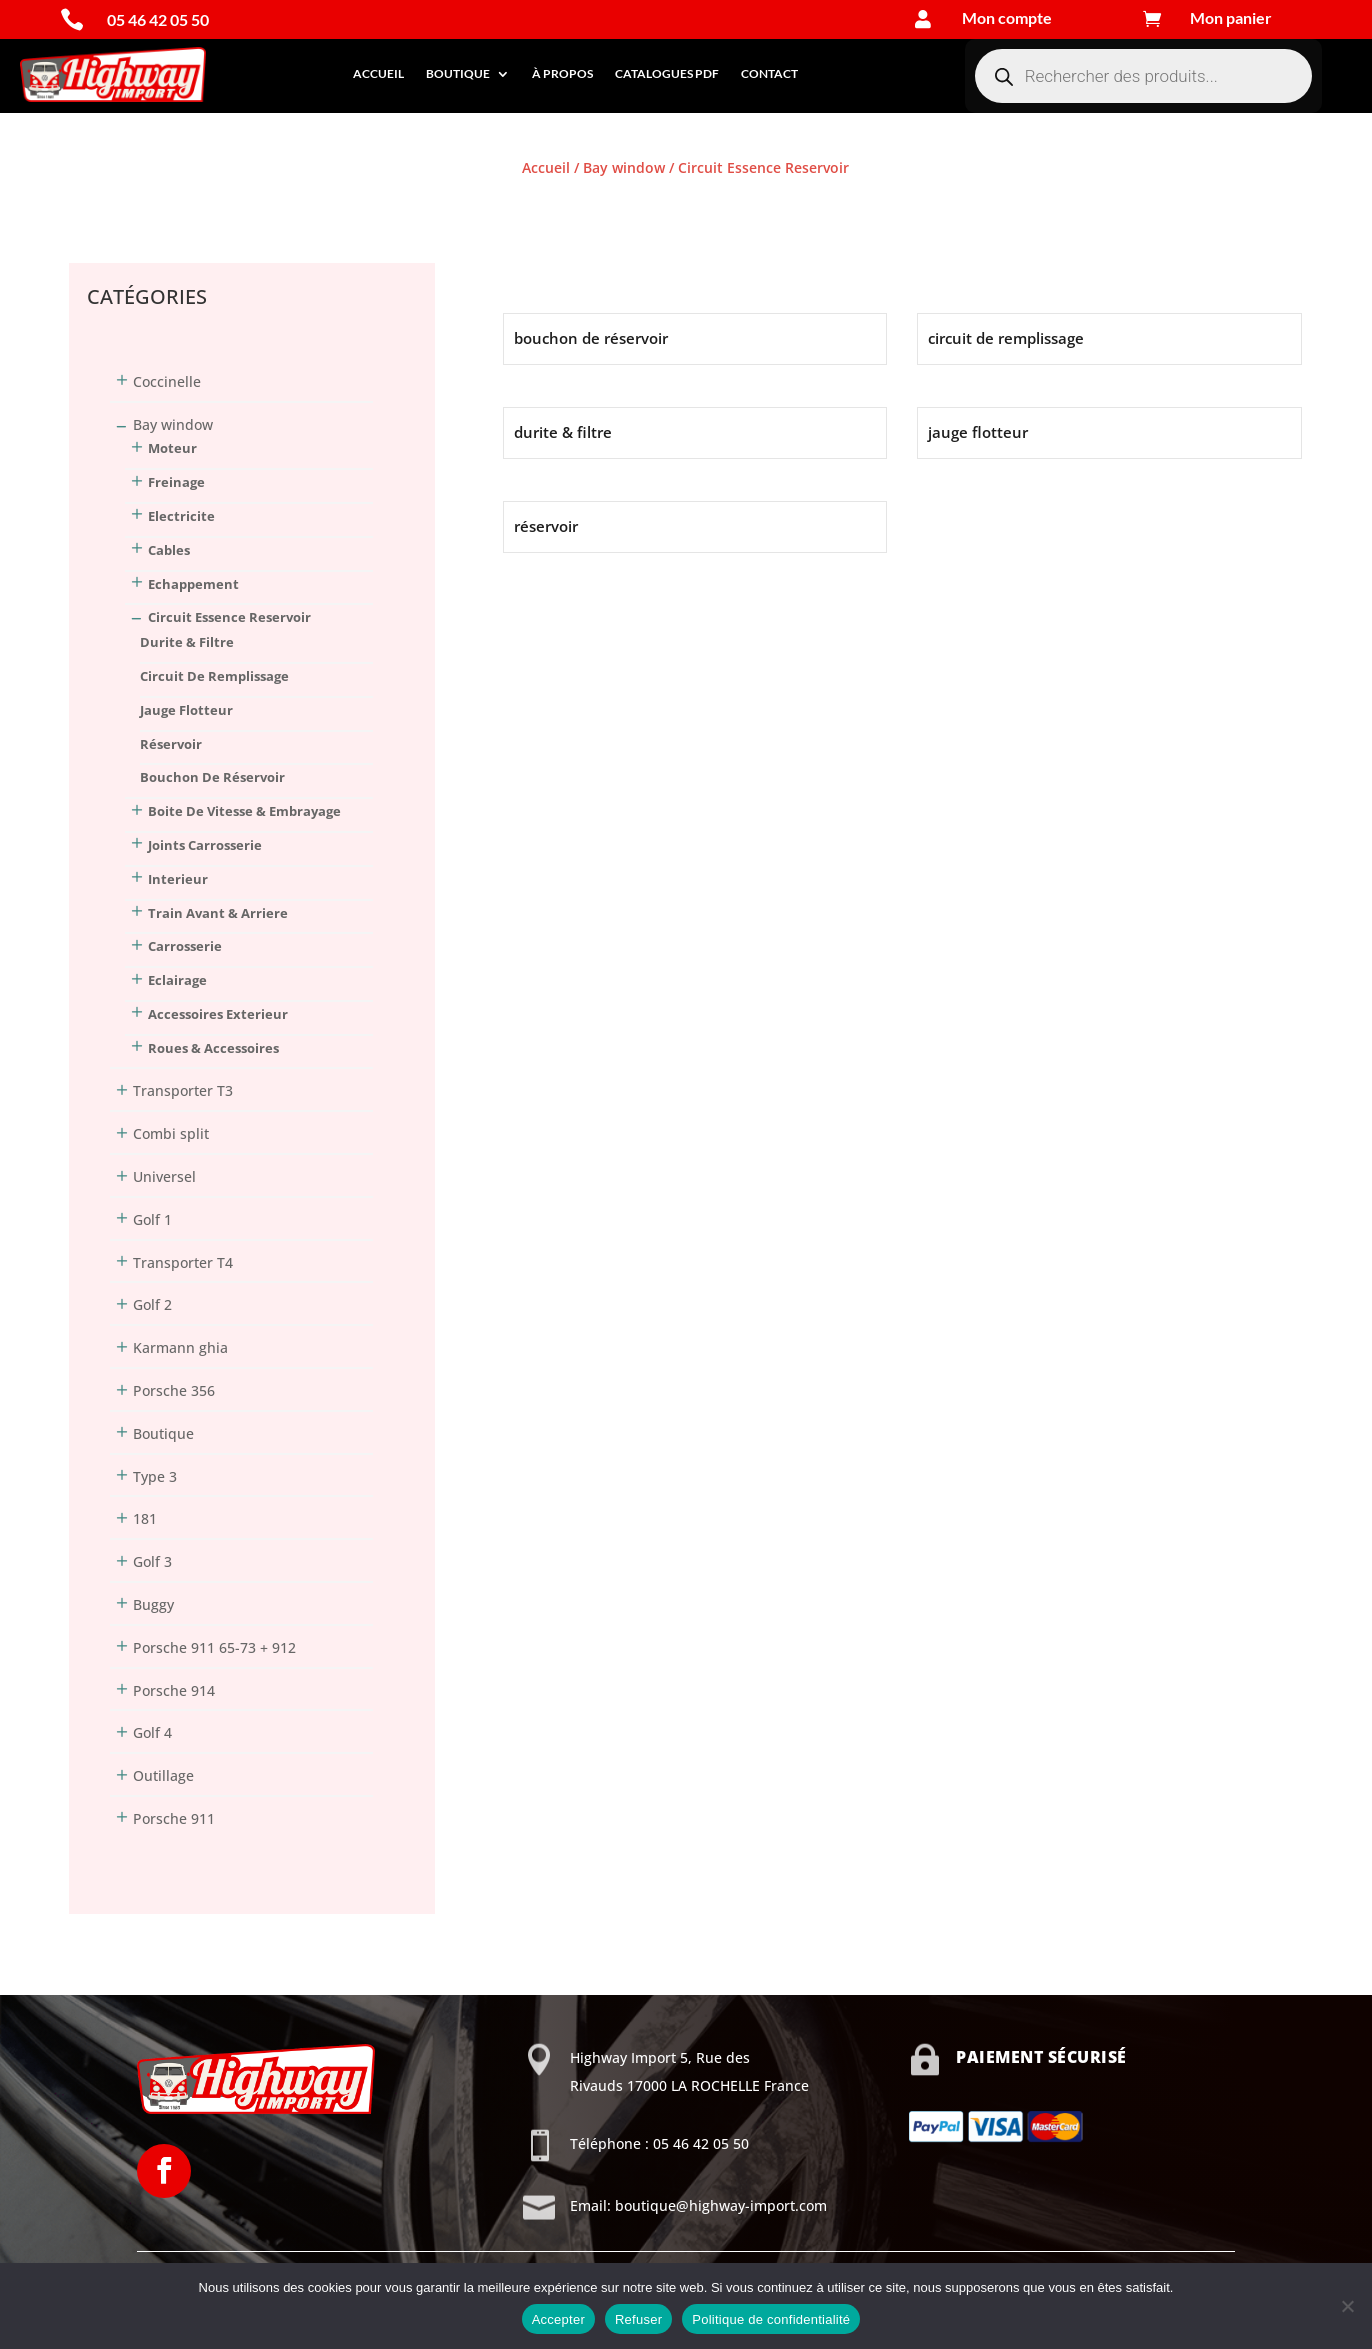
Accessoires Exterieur (218, 1014)
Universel (164, 1176)
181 (145, 1518)
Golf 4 (152, 1732)
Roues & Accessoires (213, 1048)
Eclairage (177, 980)
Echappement (193, 584)
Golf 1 (152, 1219)
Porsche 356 (174, 1390)
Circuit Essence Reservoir (229, 617)
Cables (169, 550)
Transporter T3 (183, 1090)
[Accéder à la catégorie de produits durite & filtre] (695, 433)
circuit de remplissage (214, 676)
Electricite (181, 516)
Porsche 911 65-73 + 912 (214, 1647)
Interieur (178, 879)
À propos (562, 73)
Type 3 (155, 1476)
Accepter (558, 2319)
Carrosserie (185, 946)
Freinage (176, 482)
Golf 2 (152, 1304)
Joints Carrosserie (205, 845)
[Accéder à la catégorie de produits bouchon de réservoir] (695, 339)
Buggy (153, 1604)
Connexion (105, 204)
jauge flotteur (186, 710)
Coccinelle (167, 381)
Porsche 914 (174, 1690)
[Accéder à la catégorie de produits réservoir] (695, 527)
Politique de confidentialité (771, 2319)
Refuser (638, 2319)
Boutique (458, 73)
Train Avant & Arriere (218, 913)
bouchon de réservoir (212, 777)
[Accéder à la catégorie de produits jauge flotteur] (1109, 433)
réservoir (171, 744)
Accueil (378, 73)
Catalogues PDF (667, 73)
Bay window (624, 167)
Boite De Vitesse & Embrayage (244, 811)
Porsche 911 (174, 1818)
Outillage (163, 1775)
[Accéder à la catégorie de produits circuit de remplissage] (1109, 339)
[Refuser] (1347, 2306)
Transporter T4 (183, 1262)
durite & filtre (187, 642)
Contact (769, 73)
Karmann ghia (180, 1347)
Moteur (172, 448)
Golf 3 (152, 1561)
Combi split (171, 1133)
